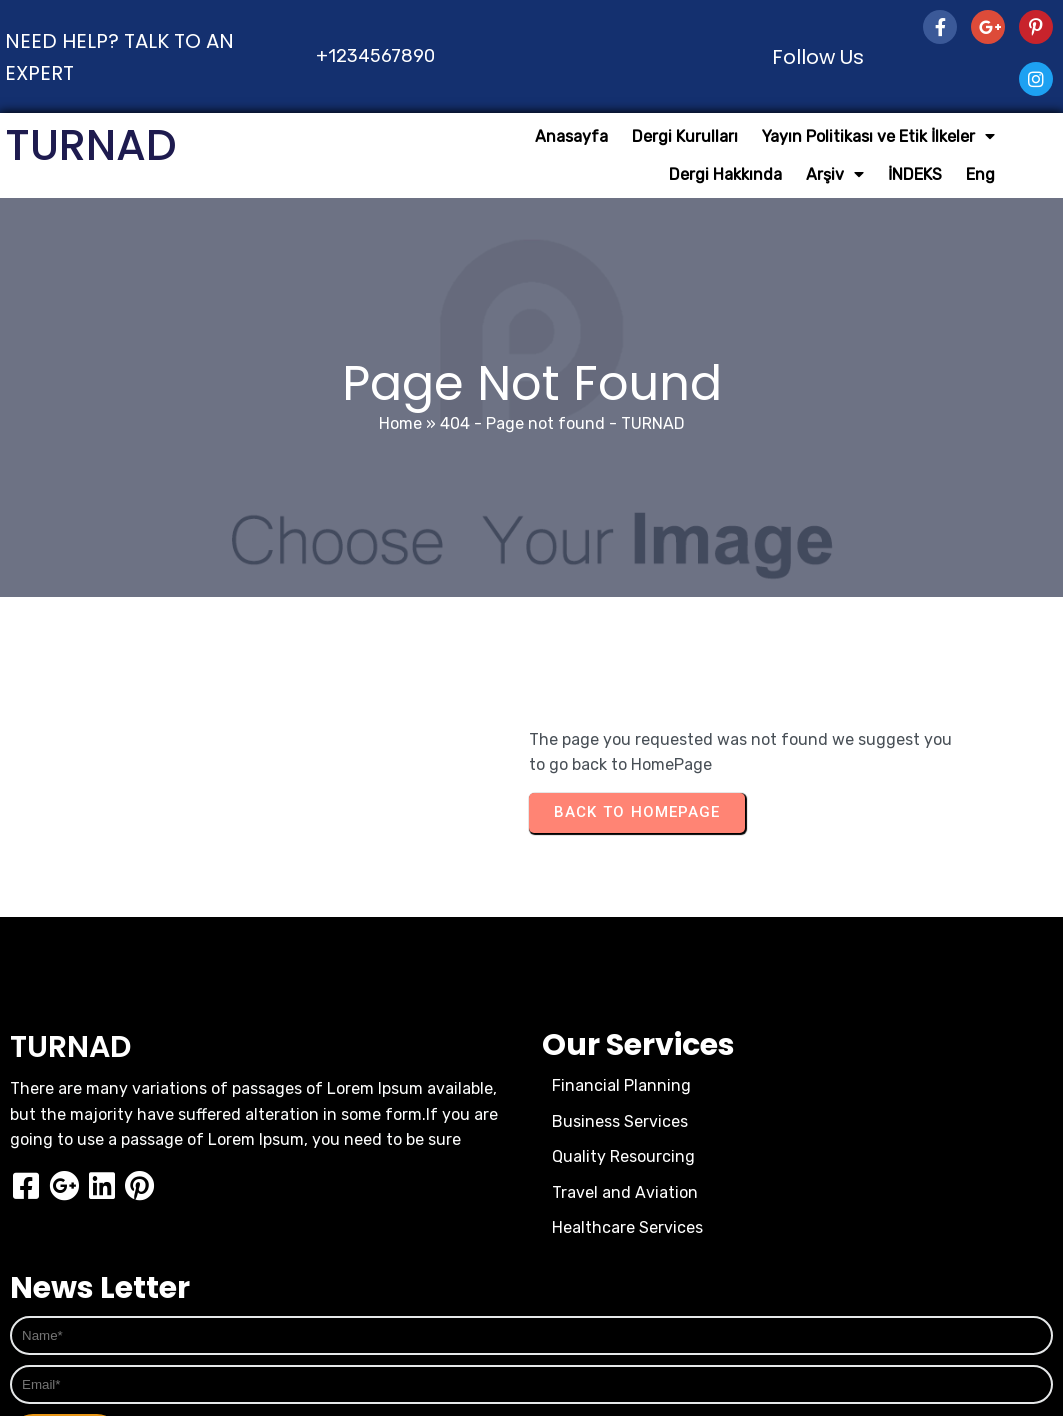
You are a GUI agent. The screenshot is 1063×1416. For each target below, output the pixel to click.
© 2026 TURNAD (531, 1311)
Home (400, 423)
